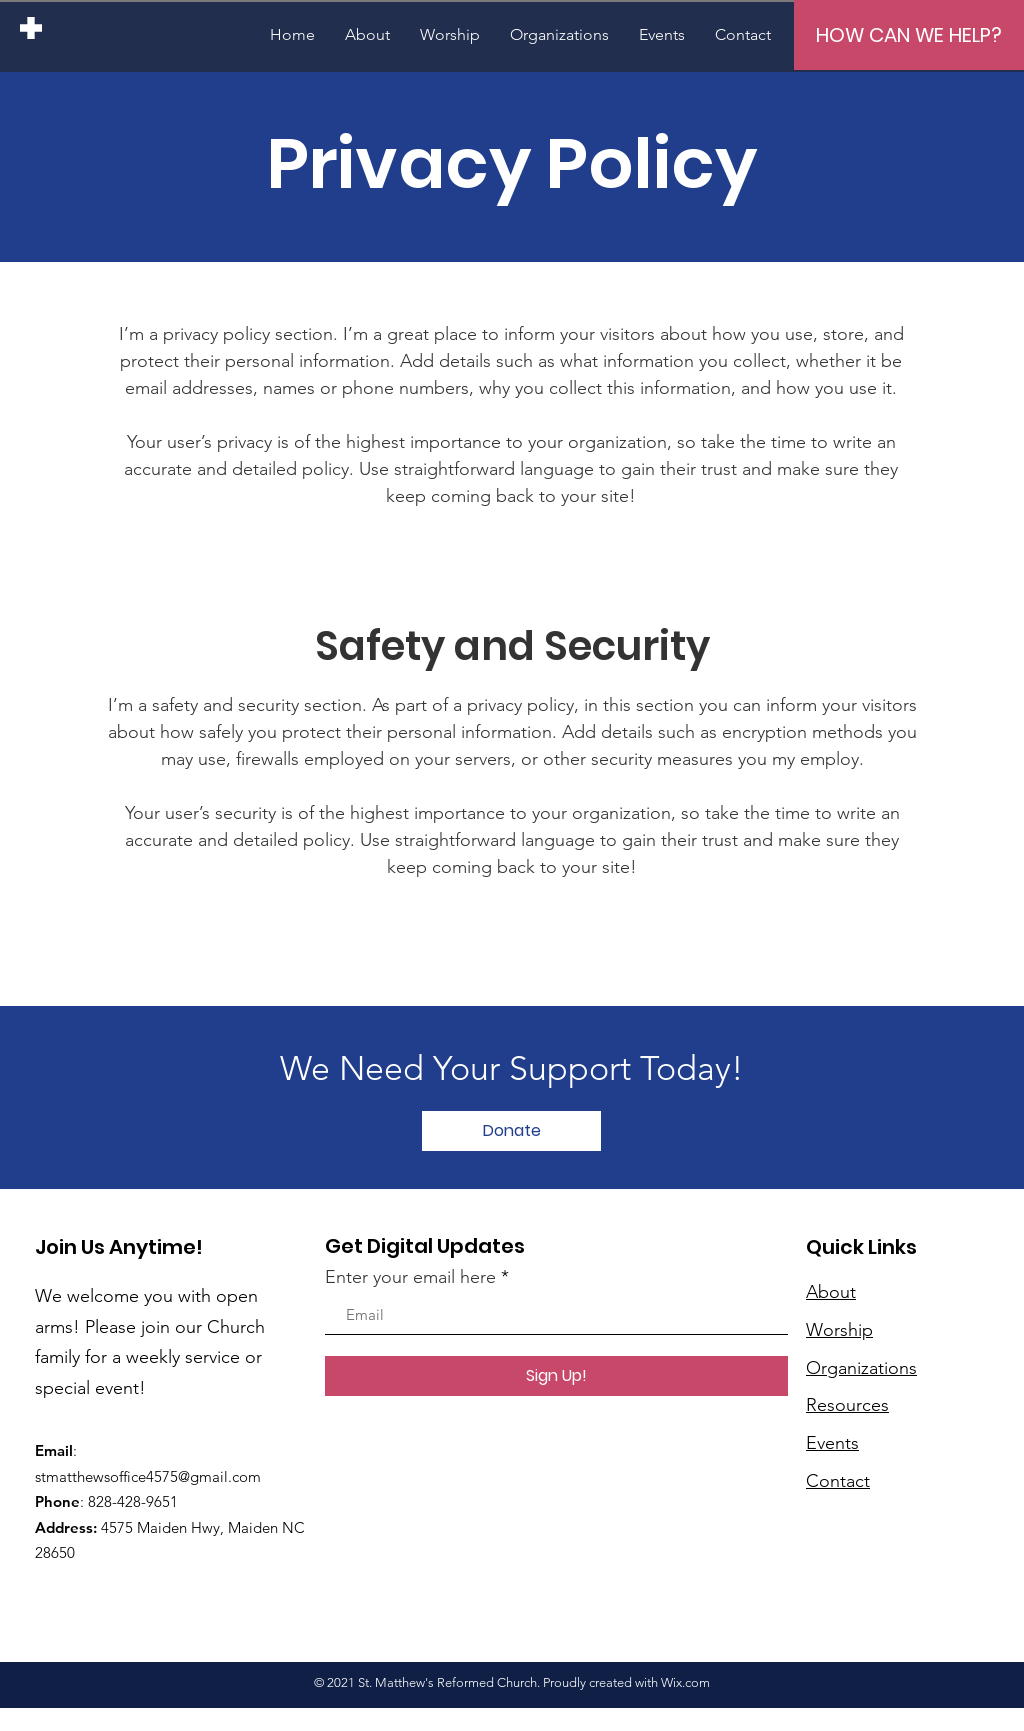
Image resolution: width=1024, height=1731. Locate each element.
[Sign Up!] (556, 1376)
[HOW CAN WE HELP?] (909, 35)
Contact (838, 1481)
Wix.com (685, 1682)
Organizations (861, 1368)
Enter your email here (410, 1277)
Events (832, 1443)
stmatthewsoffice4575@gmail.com (148, 1476)
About (831, 1292)
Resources (847, 1405)
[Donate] (511, 1131)
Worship (839, 1330)
